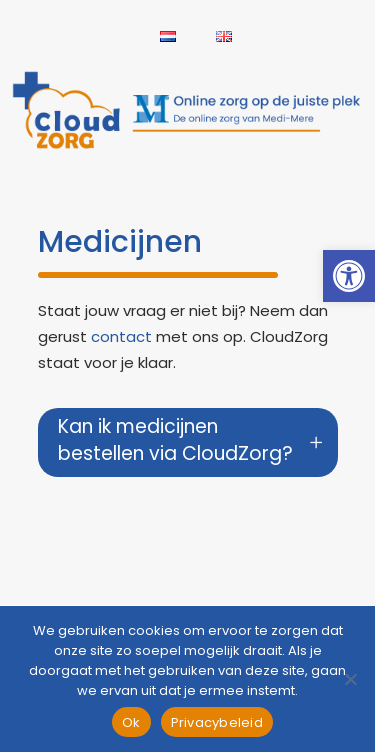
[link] (349, 276)
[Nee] (350, 679)
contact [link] (121, 336)
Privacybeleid (217, 722)
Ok (131, 722)
